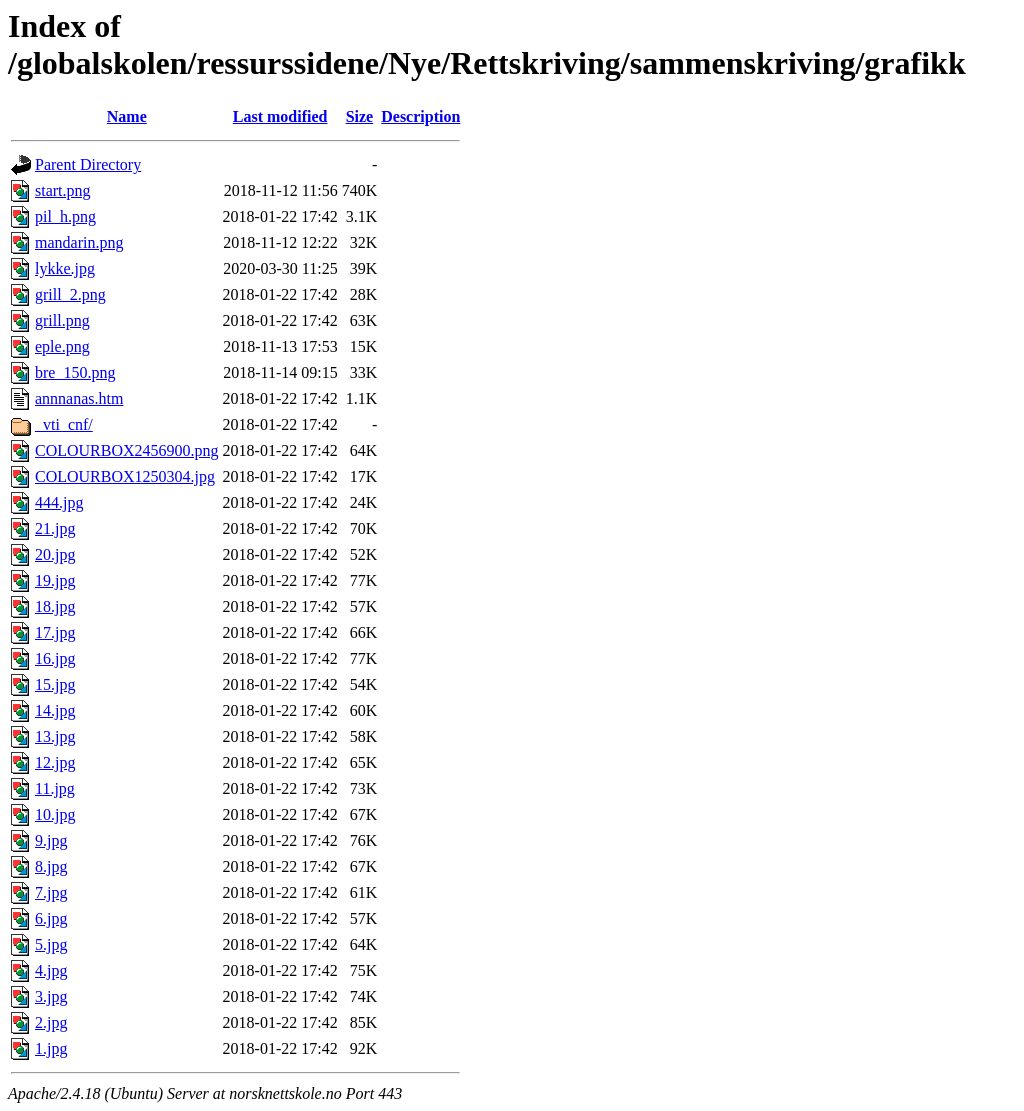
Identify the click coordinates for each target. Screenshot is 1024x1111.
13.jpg (55, 736)
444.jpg (59, 502)
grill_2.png (70, 294)
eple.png (62, 346)
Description (420, 116)
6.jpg (51, 918)
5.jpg (51, 944)
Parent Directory (88, 164)
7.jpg (51, 892)
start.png (63, 190)
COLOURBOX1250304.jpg (125, 476)
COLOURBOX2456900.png (127, 450)
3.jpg (51, 996)
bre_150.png (75, 372)
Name (127, 116)
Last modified (280, 116)
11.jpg (55, 788)
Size (360, 116)
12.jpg (55, 762)
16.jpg (55, 658)
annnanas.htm (79, 398)
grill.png (62, 320)
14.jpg (55, 710)
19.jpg (55, 580)
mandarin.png (79, 242)
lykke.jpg (65, 268)
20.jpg (55, 554)
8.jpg (51, 866)
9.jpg (51, 840)
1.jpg (51, 1048)
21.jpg (55, 528)
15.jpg (55, 684)
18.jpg (55, 606)
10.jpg (55, 814)
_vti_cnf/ (64, 424)
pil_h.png (65, 216)
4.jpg (51, 970)
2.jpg (51, 1022)
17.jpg (55, 632)
